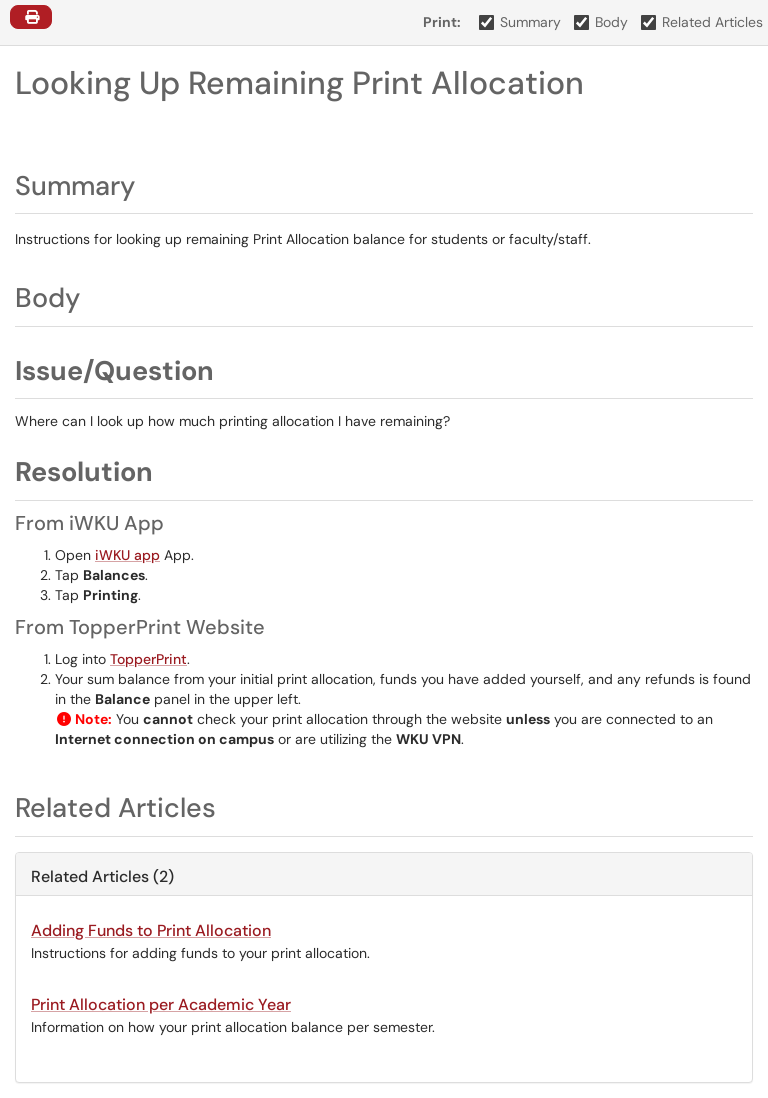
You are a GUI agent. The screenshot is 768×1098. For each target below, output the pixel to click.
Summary (520, 22)
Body (601, 22)
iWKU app (127, 555)
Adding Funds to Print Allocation (151, 930)
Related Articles (702, 22)
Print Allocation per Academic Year (161, 1004)
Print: (442, 22)
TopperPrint (148, 659)
